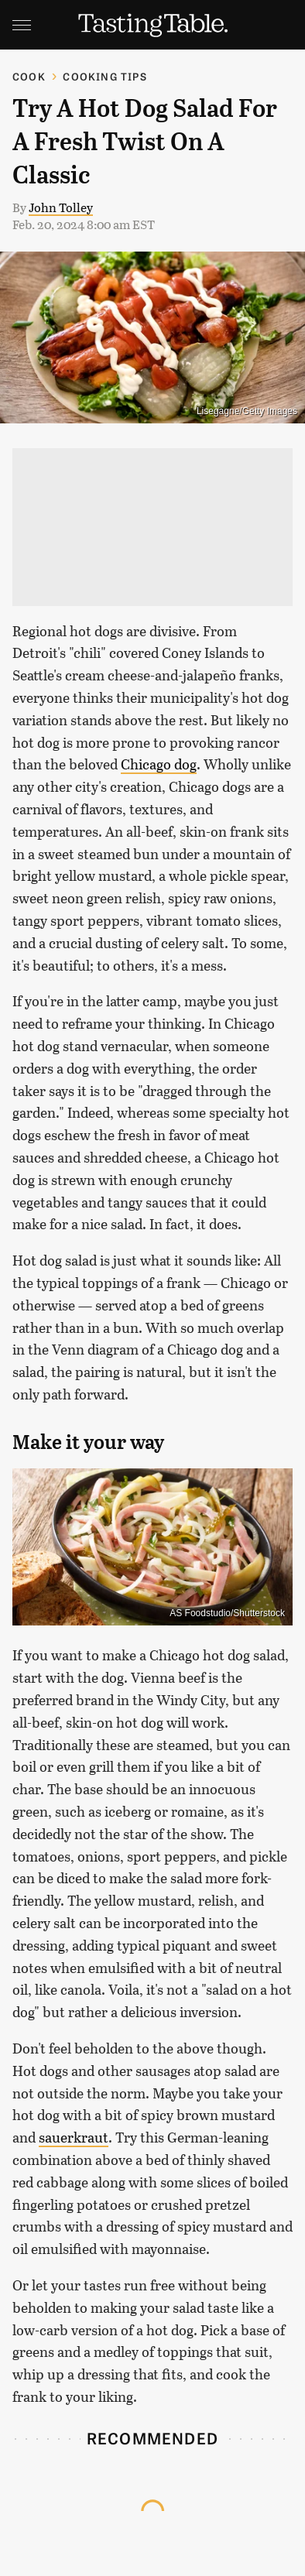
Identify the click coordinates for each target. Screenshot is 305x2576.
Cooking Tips (104, 76)
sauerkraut (73, 2137)
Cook (29, 76)
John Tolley (61, 207)
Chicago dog (159, 764)
